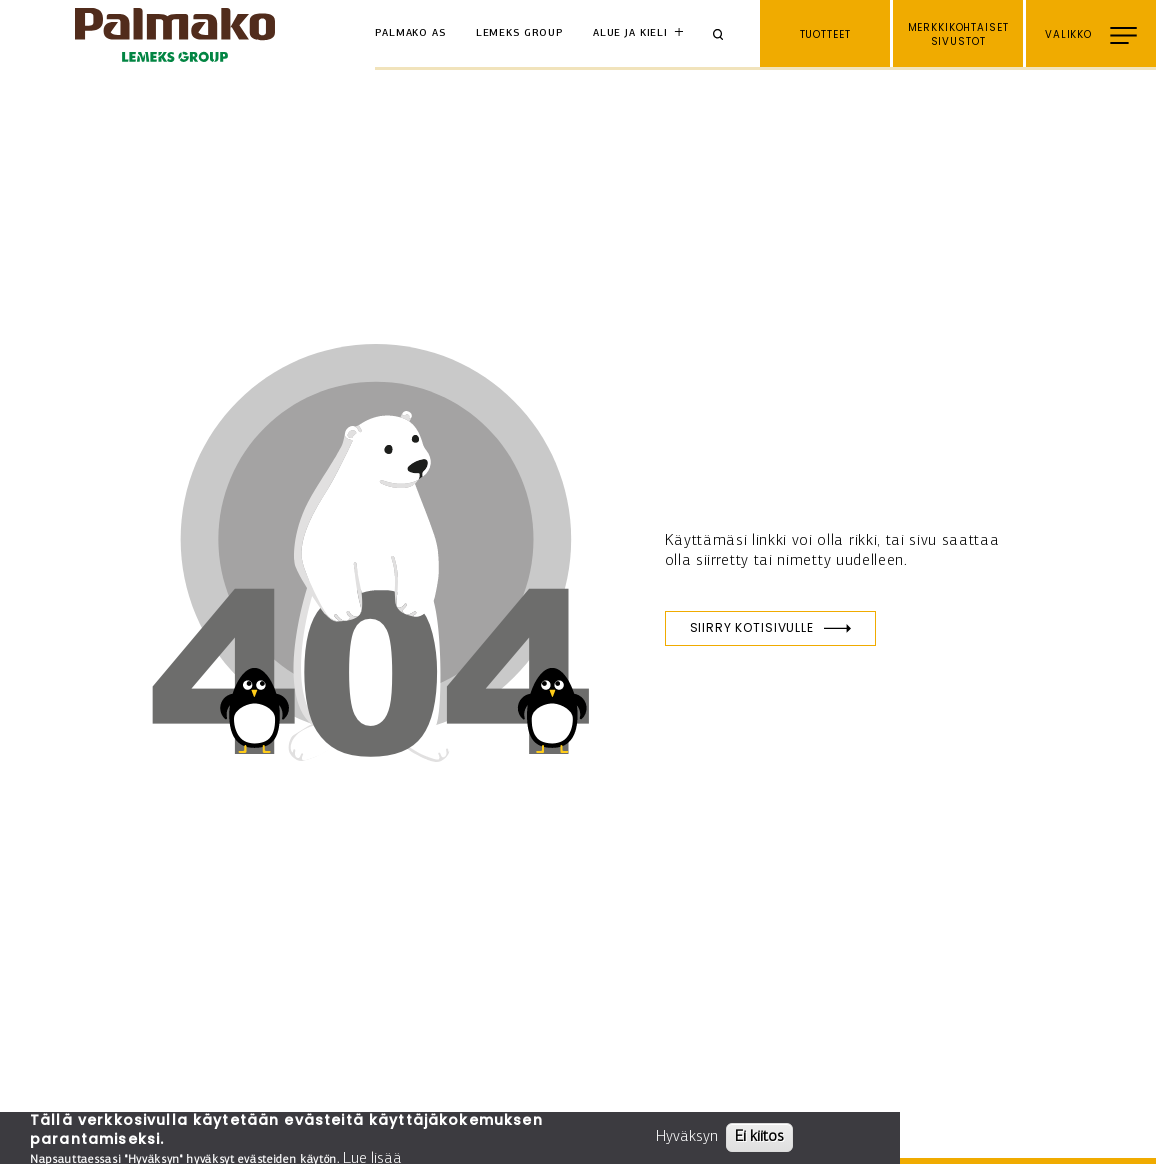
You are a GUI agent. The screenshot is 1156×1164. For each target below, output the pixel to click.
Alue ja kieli (630, 33)
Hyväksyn (687, 1137)
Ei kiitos (759, 1137)
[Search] (725, 35)
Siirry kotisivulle (752, 627)
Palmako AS (410, 33)
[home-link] (175, 35)
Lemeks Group (519, 33)
